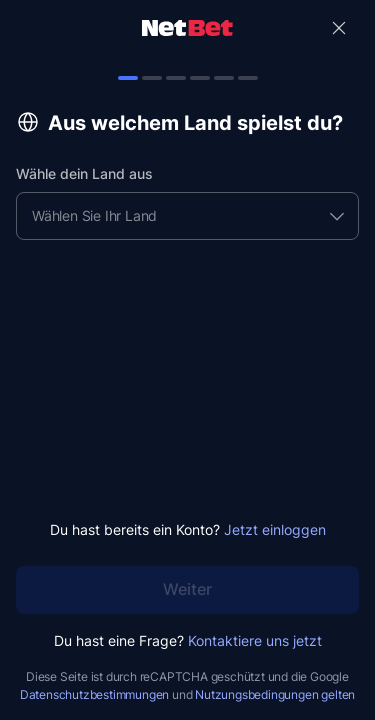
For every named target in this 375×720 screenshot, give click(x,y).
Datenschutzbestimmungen (94, 694)
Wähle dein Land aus (84, 173)
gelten (337, 694)
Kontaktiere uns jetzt (255, 640)
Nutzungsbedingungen (256, 694)
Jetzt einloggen (275, 529)
